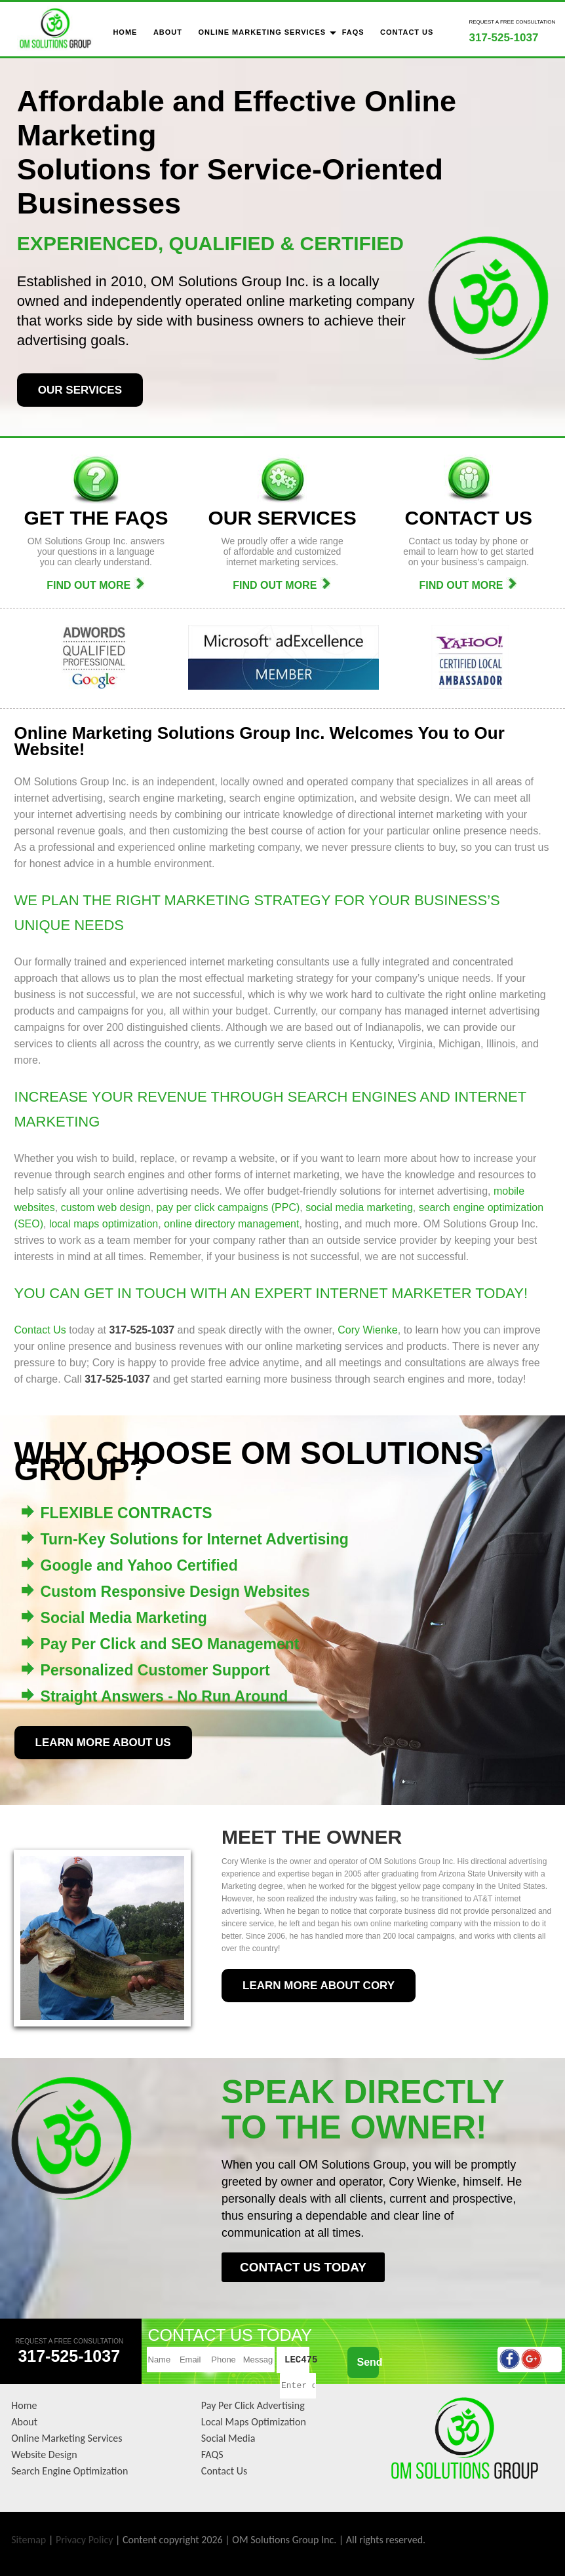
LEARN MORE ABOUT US (103, 1742)
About (24, 2422)
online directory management (231, 1223)
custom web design (106, 1207)
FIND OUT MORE (96, 585)
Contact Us (40, 1329)
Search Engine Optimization (69, 2471)
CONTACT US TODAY (303, 2267)
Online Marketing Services (66, 2438)
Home (24, 2405)
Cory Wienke (368, 1329)
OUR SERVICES (80, 390)
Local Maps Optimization (253, 2422)
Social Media (228, 2438)
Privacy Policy (84, 2539)
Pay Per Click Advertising (253, 2405)
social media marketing (359, 1207)
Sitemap (28, 2539)
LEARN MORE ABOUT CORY (319, 1985)
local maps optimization (103, 1223)
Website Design (44, 2454)
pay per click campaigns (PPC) (228, 1207)
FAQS (212, 2454)
